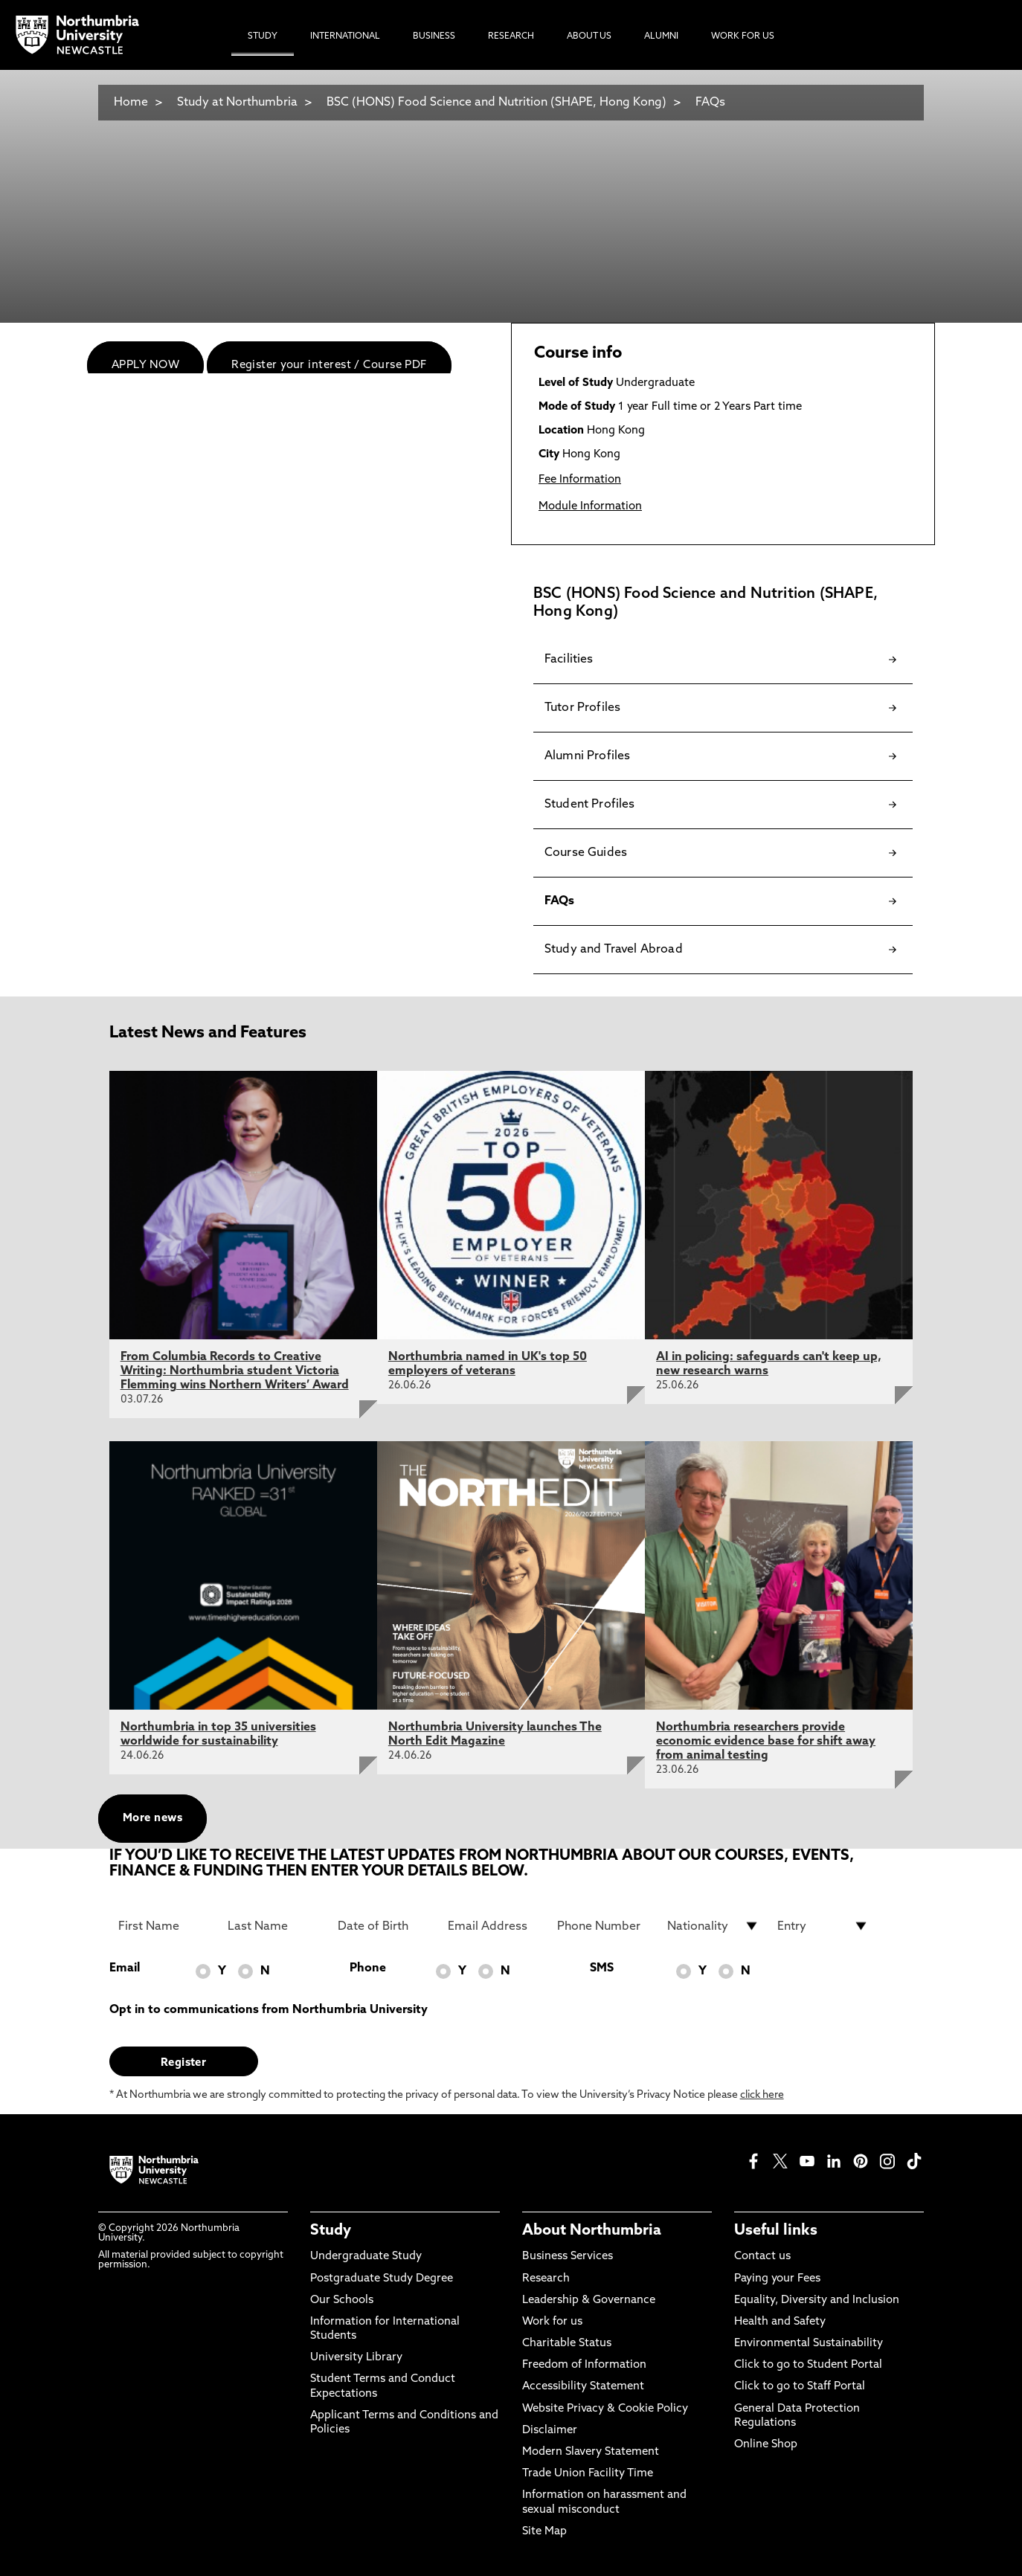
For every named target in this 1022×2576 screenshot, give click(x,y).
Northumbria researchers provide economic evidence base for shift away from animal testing (765, 1742)
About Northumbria (591, 2231)
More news (152, 1818)
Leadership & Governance (588, 2300)
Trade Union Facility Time (587, 2473)
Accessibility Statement (583, 2386)
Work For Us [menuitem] (742, 36)
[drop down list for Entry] (823, 1926)
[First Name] (164, 1926)
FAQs (710, 103)
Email (124, 1968)
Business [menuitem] (434, 36)
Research (546, 2278)
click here (762, 2095)
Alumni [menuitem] (661, 36)
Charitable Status (566, 2343)
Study (330, 2231)
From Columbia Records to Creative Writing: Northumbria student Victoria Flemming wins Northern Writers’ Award (234, 1371)
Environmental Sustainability (808, 2343)
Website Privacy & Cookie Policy (605, 2409)
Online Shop (765, 2444)
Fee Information (580, 480)
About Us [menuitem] (589, 36)
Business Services (567, 2256)
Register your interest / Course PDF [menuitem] (329, 365)
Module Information (590, 506)
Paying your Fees (777, 2278)
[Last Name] (273, 1926)
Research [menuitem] (511, 36)
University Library (356, 2357)
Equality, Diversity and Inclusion (816, 2300)
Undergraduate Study (366, 2256)
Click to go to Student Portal (808, 2365)
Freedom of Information (584, 2365)
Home (131, 103)
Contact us (762, 2256)
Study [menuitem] (262, 36)
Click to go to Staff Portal (799, 2386)
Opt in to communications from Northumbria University (268, 2010)
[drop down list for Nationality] (713, 1926)
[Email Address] (493, 1926)
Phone (368, 1968)
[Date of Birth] (383, 1926)
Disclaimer (549, 2430)
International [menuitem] (345, 36)
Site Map (544, 2531)
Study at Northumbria (237, 103)
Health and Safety (780, 2322)
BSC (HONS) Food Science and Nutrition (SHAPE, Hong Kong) (496, 103)
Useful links (775, 2231)
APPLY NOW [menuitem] (145, 365)
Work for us (552, 2322)
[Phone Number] (603, 1926)
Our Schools (341, 2300)
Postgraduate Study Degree (381, 2278)
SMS (602, 1968)
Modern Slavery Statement (590, 2452)
